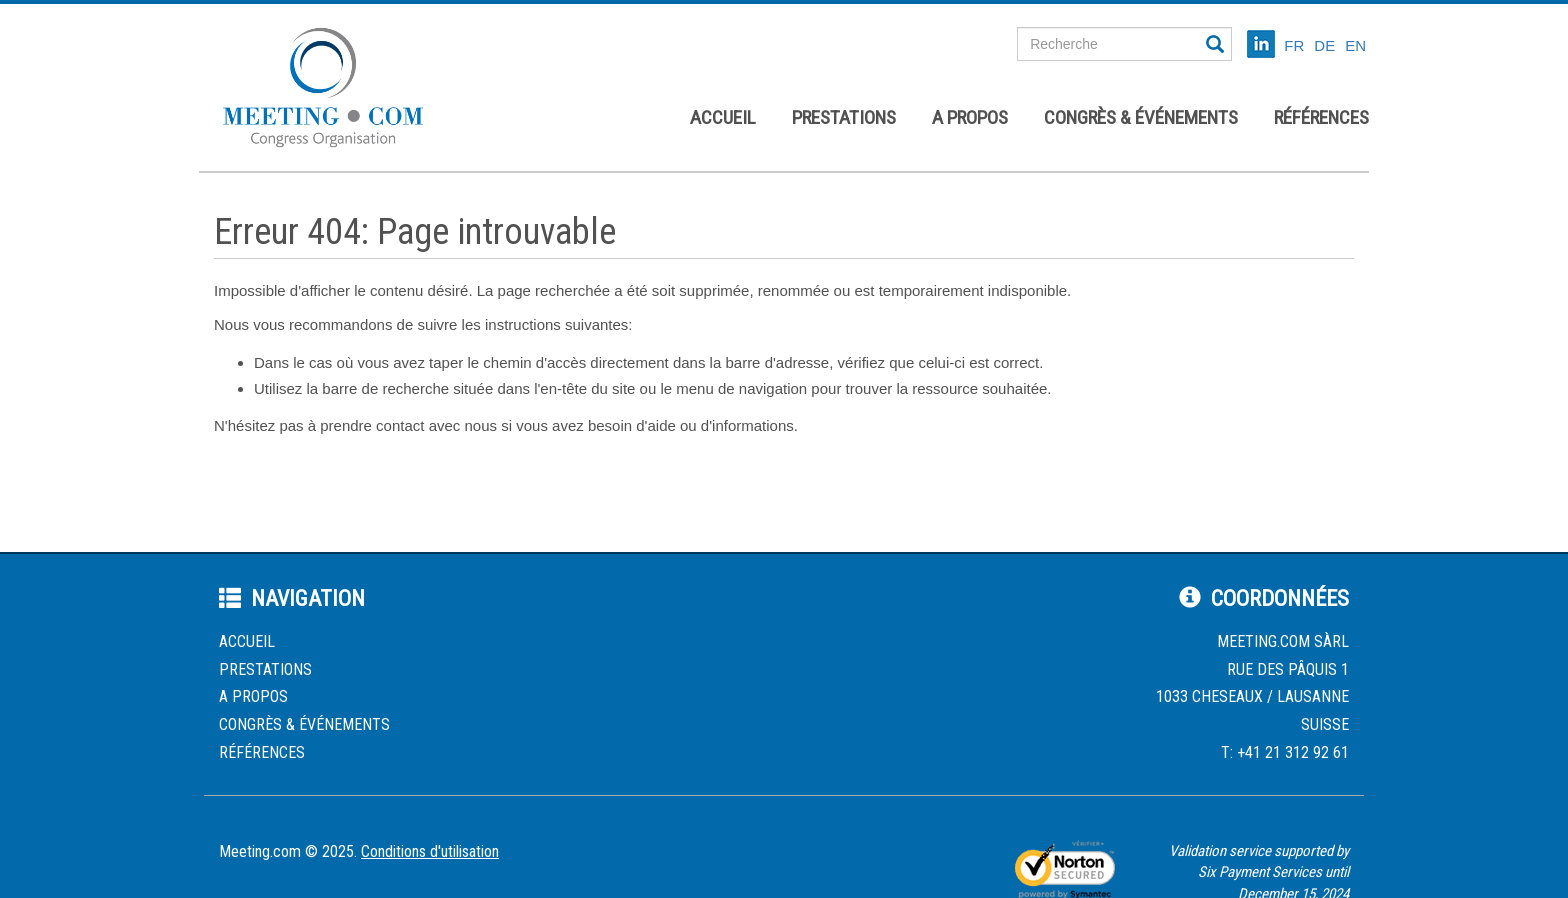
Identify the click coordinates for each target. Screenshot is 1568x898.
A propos (970, 117)
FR (1294, 45)
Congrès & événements (1141, 117)
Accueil (723, 117)
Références (1321, 117)
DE (1324, 45)
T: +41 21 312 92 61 (1285, 752)
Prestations (844, 117)
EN (1355, 45)
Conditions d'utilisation (430, 851)
